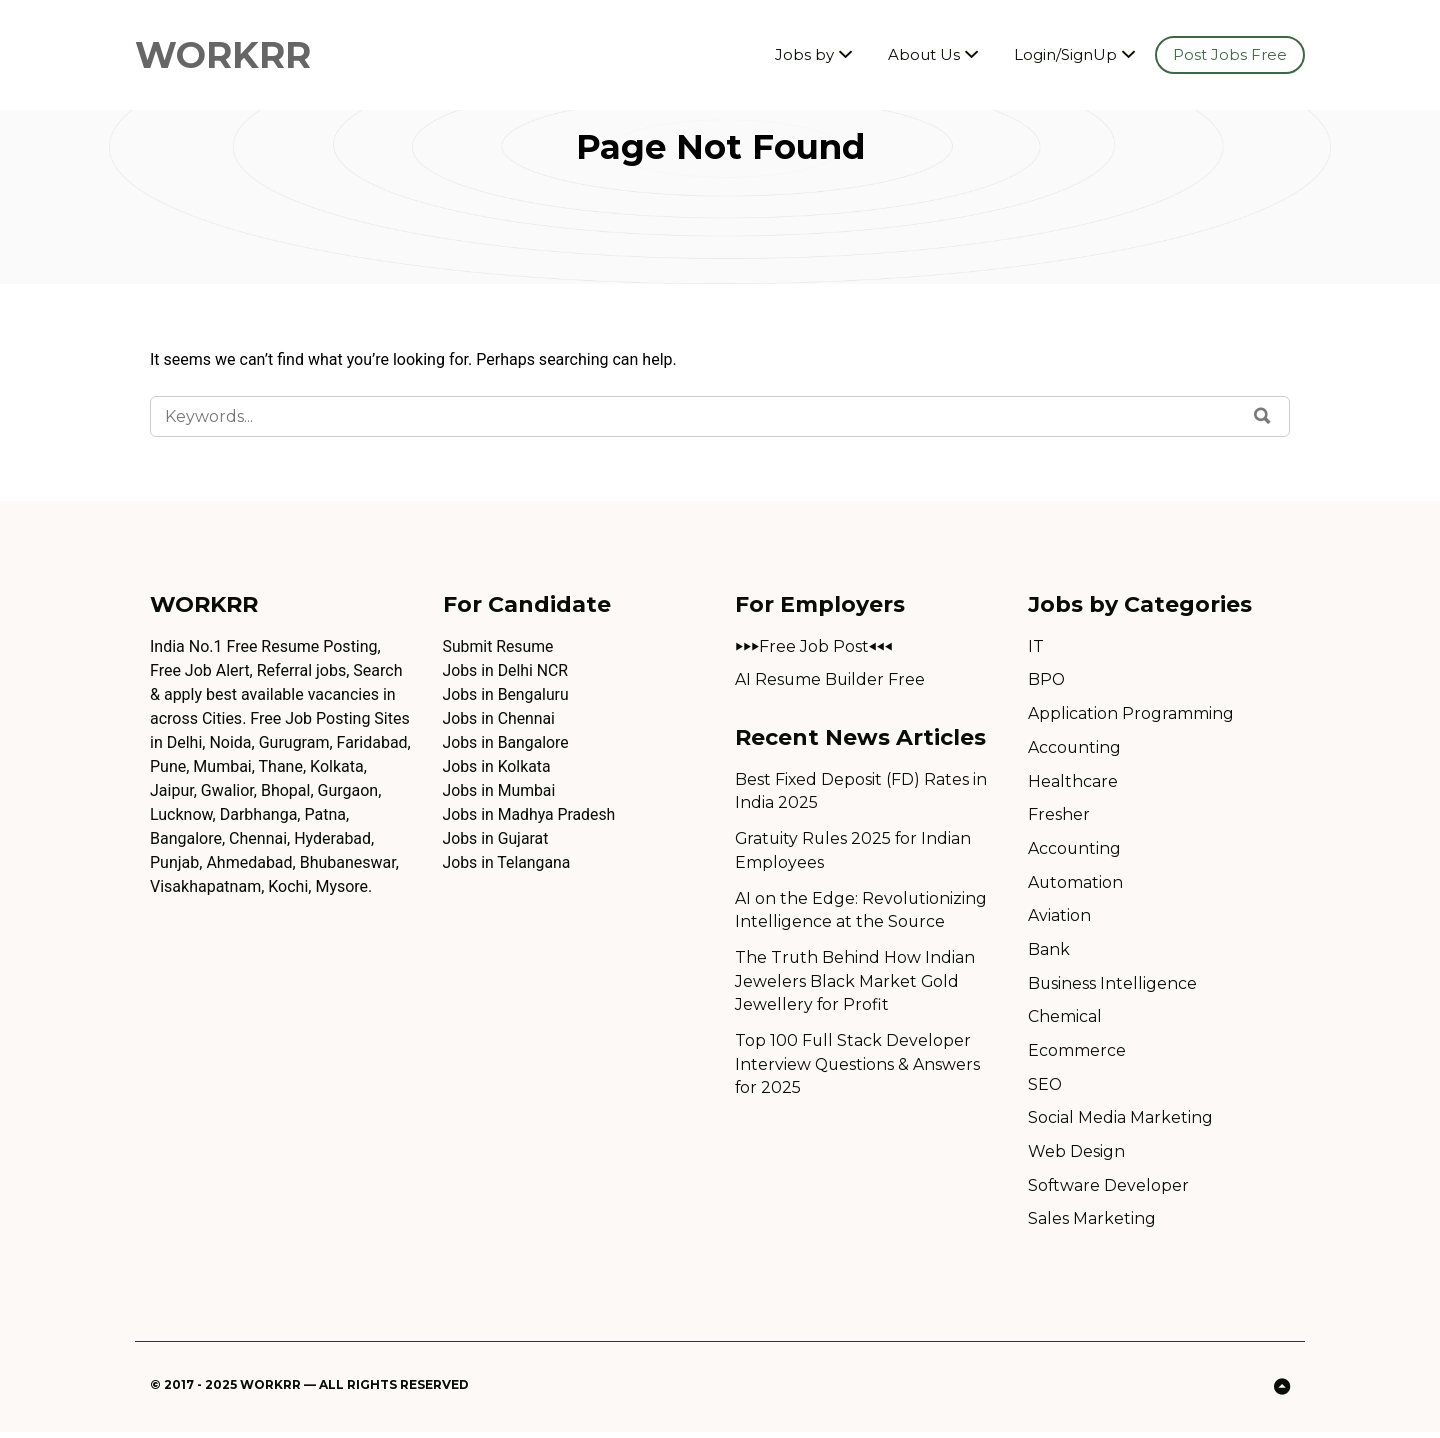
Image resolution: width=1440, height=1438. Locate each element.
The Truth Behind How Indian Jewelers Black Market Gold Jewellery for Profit (855, 983)
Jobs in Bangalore (507, 742)
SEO (1045, 1088)
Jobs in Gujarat (496, 838)
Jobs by (804, 54)
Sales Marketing (1092, 1224)
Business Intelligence (1113, 986)
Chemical (1065, 1020)
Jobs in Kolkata (497, 766)
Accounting (1075, 748)
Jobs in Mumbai (500, 790)
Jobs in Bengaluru (507, 694)
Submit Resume (499, 646)
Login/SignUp (1065, 54)
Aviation (1059, 918)
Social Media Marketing (1120, 1122)
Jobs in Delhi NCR (506, 670)
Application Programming (1131, 714)
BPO (1047, 680)
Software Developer (1109, 1190)
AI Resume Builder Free (831, 680)
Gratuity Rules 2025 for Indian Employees (855, 851)
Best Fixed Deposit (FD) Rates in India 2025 (861, 791)
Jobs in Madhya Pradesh (530, 814)
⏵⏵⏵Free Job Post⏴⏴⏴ (814, 646)
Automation (1076, 884)
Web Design (1076, 1156)
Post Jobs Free (1230, 54)
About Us (924, 54)
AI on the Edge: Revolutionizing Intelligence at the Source (861, 911)
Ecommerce (1077, 1054)
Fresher (1059, 816)
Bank (1049, 952)
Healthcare (1073, 782)
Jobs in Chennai (500, 718)
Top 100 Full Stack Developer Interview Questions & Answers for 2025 (858, 1067)
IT (1036, 646)
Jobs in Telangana (507, 862)
